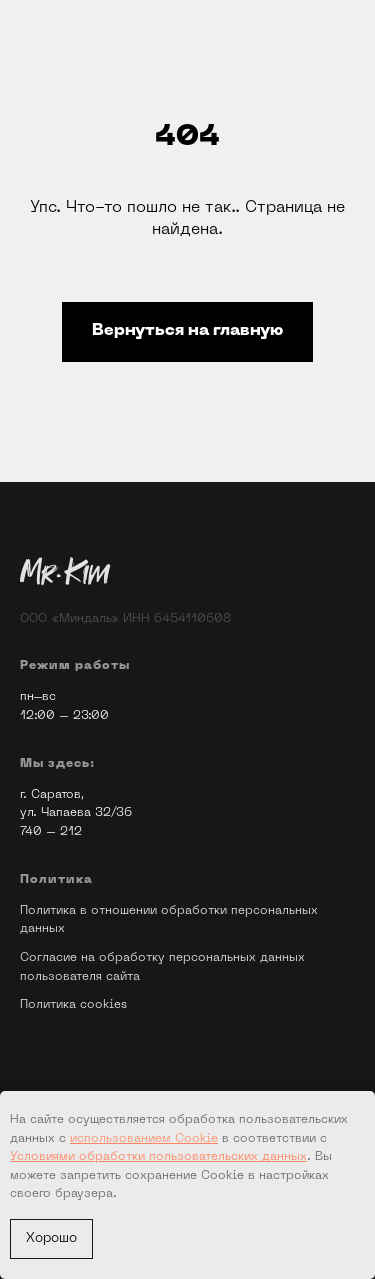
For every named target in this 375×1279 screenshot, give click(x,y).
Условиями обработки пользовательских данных (158, 1157)
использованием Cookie (144, 1139)
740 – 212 (51, 832)
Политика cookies (73, 1005)
